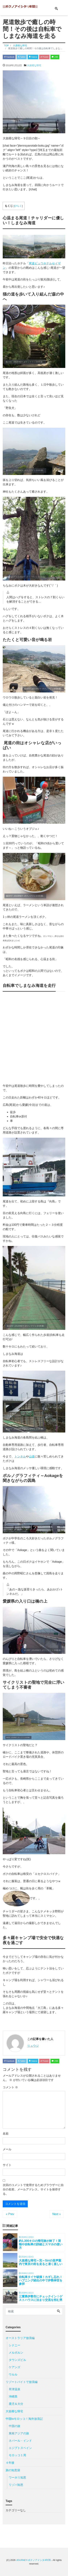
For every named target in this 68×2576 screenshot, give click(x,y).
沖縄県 (13, 2396)
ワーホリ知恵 (17, 2477)
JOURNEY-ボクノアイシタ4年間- (33, 2560)
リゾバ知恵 (16, 2484)
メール (7, 2149)
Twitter (21, 57)
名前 (6, 2133)
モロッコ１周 (17, 2455)
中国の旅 (14, 2426)
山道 (32, 1456)
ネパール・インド (20, 2440)
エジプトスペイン (20, 2447)
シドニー (14, 2345)
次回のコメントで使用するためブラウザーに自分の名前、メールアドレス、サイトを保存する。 (33, 2189)
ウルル (13, 2374)
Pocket (44, 57)
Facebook (9, 57)
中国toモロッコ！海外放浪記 (24, 2418)
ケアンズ (14, 2367)
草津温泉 (14, 2389)
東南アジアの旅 (19, 2433)
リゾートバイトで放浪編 (22, 2381)
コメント (10, 2087)
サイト (7, 2165)
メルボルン (16, 2352)
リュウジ (33, 2045)
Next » (56, 2214)
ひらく (18, 206)
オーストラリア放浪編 (20, 2338)
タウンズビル (17, 2359)
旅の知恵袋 (13, 2470)
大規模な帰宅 (34, 65)
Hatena (33, 57)
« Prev (10, 2214)
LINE (55, 57)
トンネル (20, 1456)
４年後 (10, 2462)
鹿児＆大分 (16, 2403)
